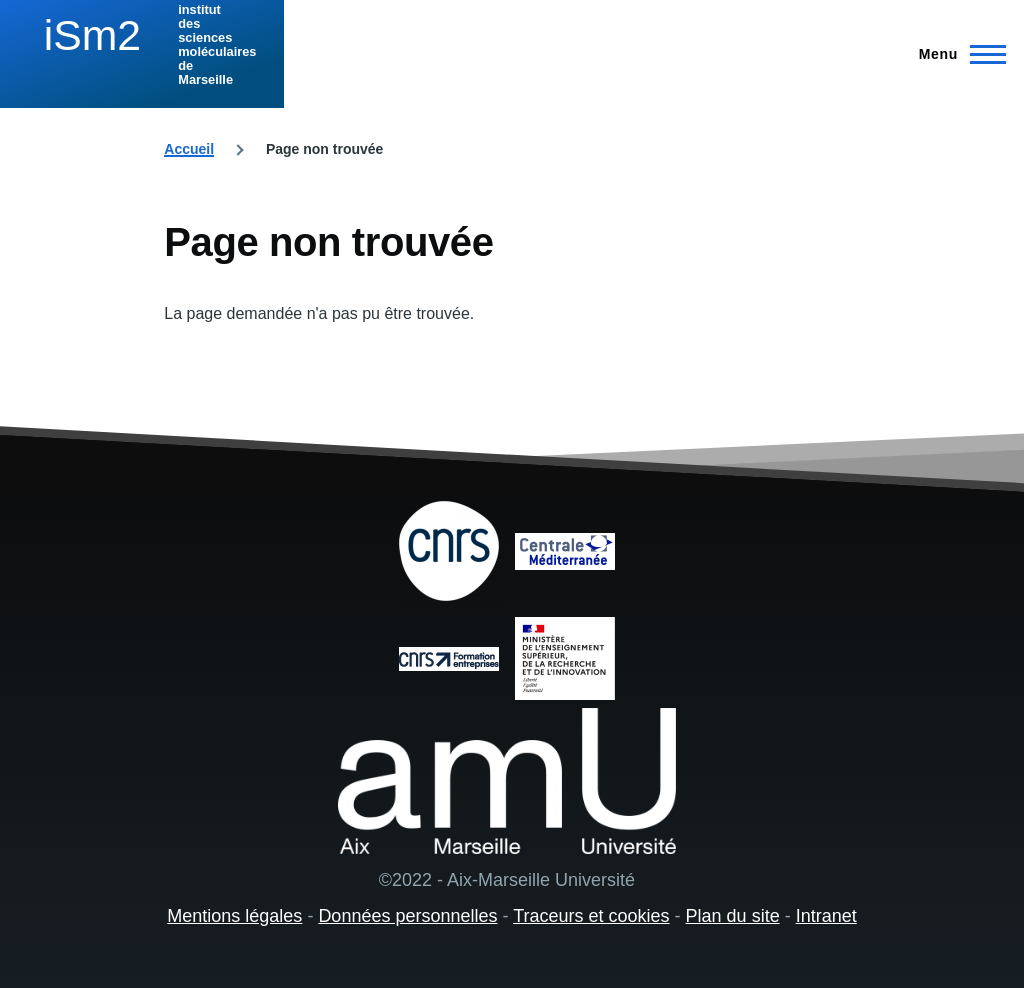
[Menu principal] (956, 54)
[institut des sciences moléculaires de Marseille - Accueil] (142, 45)
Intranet (826, 916)
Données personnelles (407, 916)
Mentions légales (234, 916)
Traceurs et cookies (591, 916)
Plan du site (733, 916)
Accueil (189, 149)
